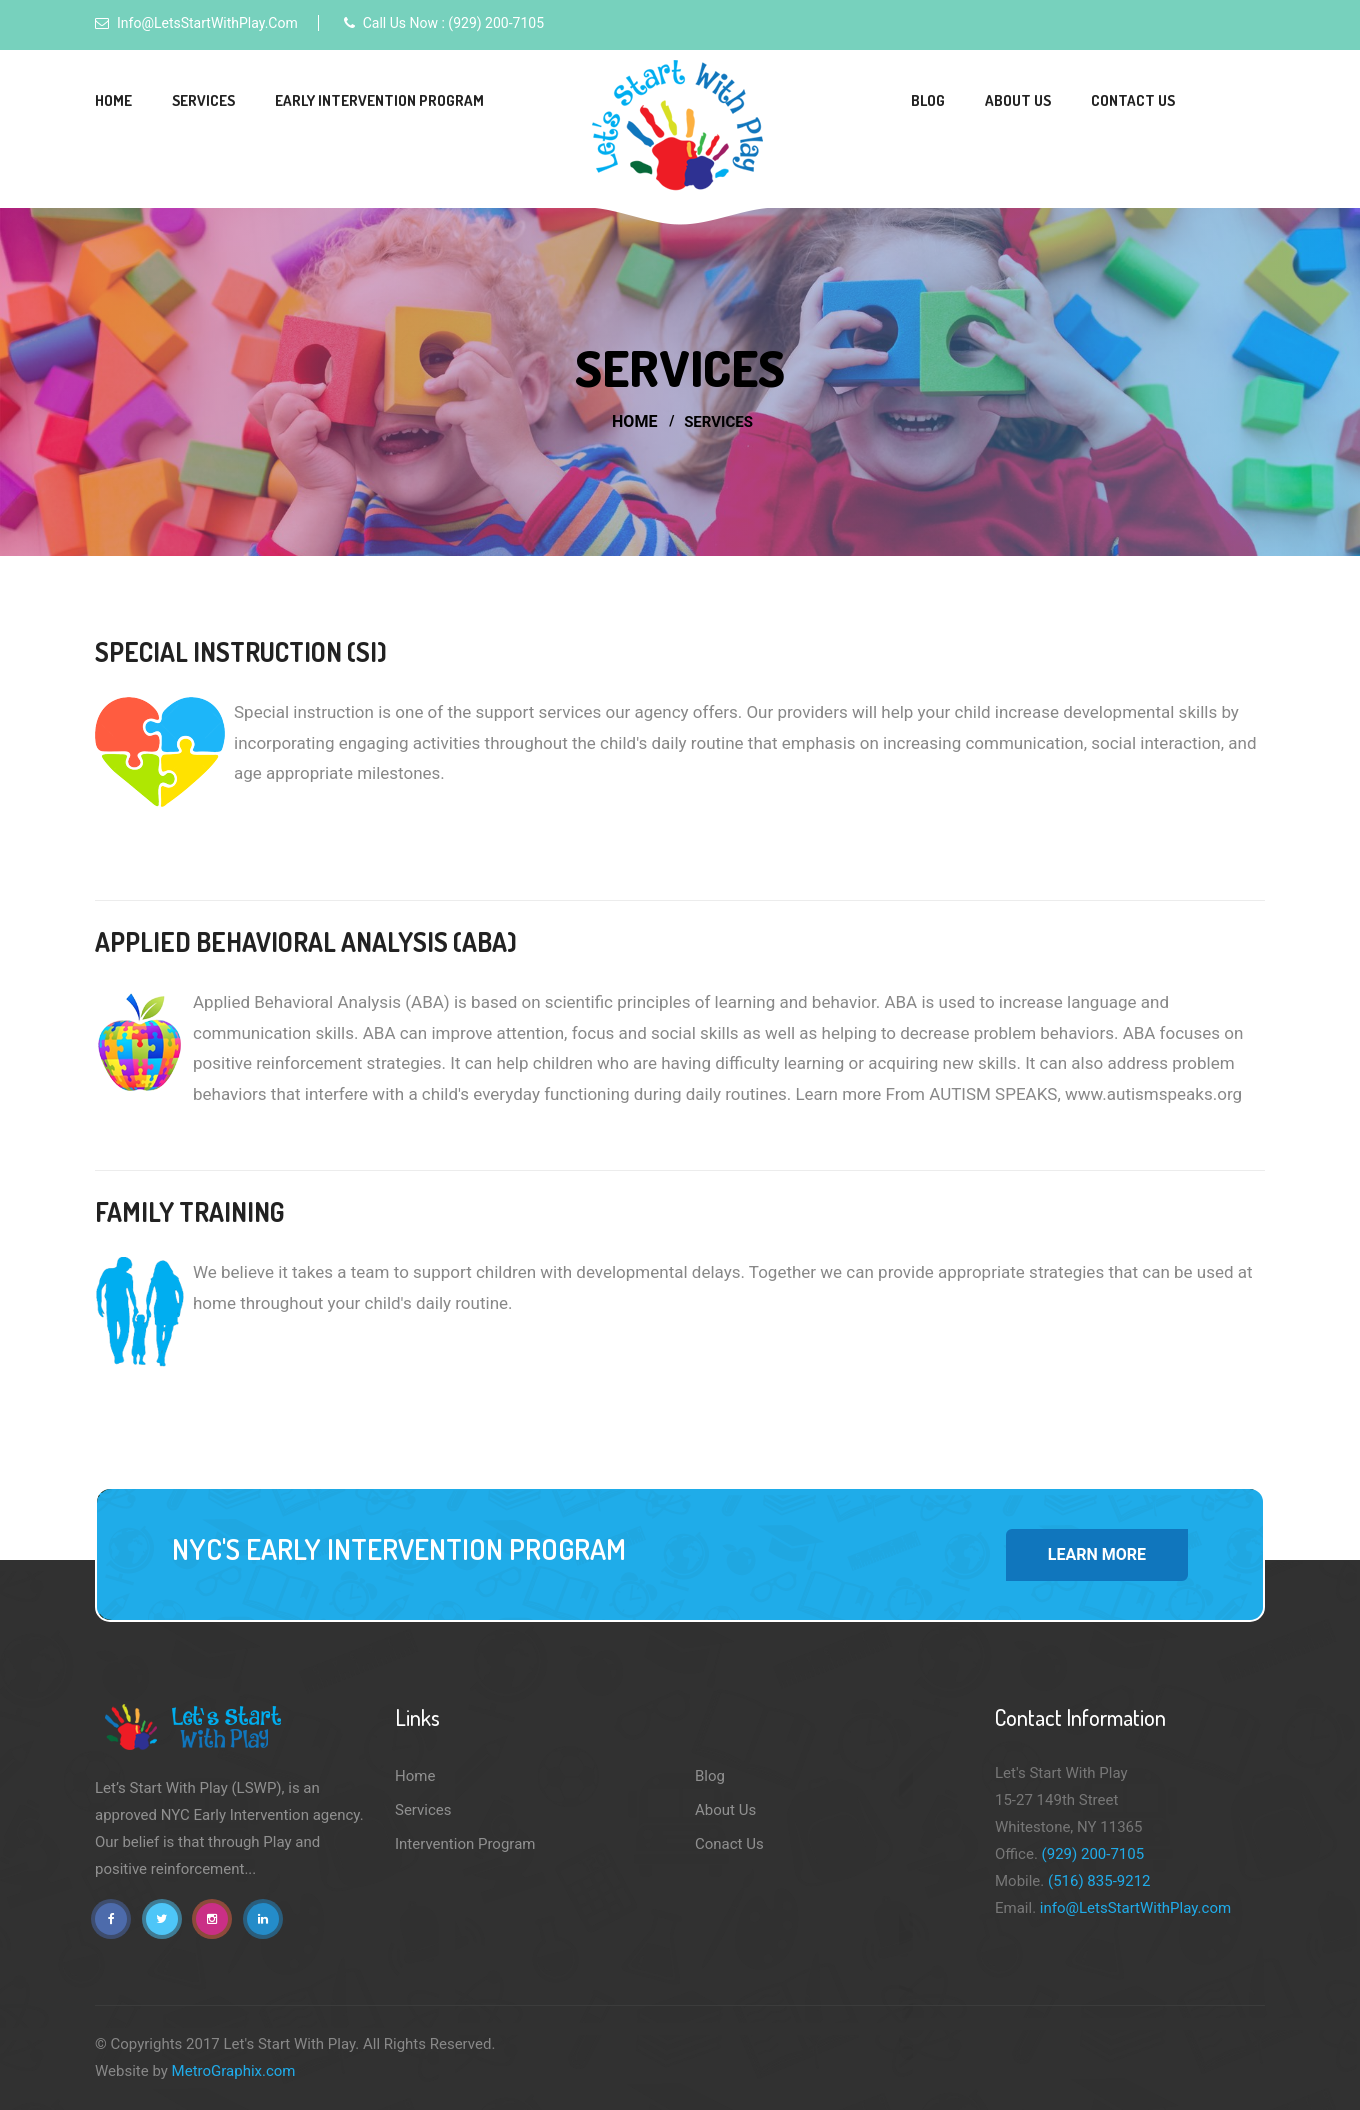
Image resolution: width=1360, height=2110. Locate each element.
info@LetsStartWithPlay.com (207, 23)
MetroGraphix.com (234, 2071)
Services (203, 100)
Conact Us (729, 1844)
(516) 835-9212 (1099, 1881)
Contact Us (1133, 100)
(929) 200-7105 (1093, 1854)
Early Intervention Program (379, 100)
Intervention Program (465, 1844)
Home (113, 100)
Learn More (1097, 1554)
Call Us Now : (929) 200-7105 (453, 23)
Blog (928, 100)
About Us (1018, 100)
